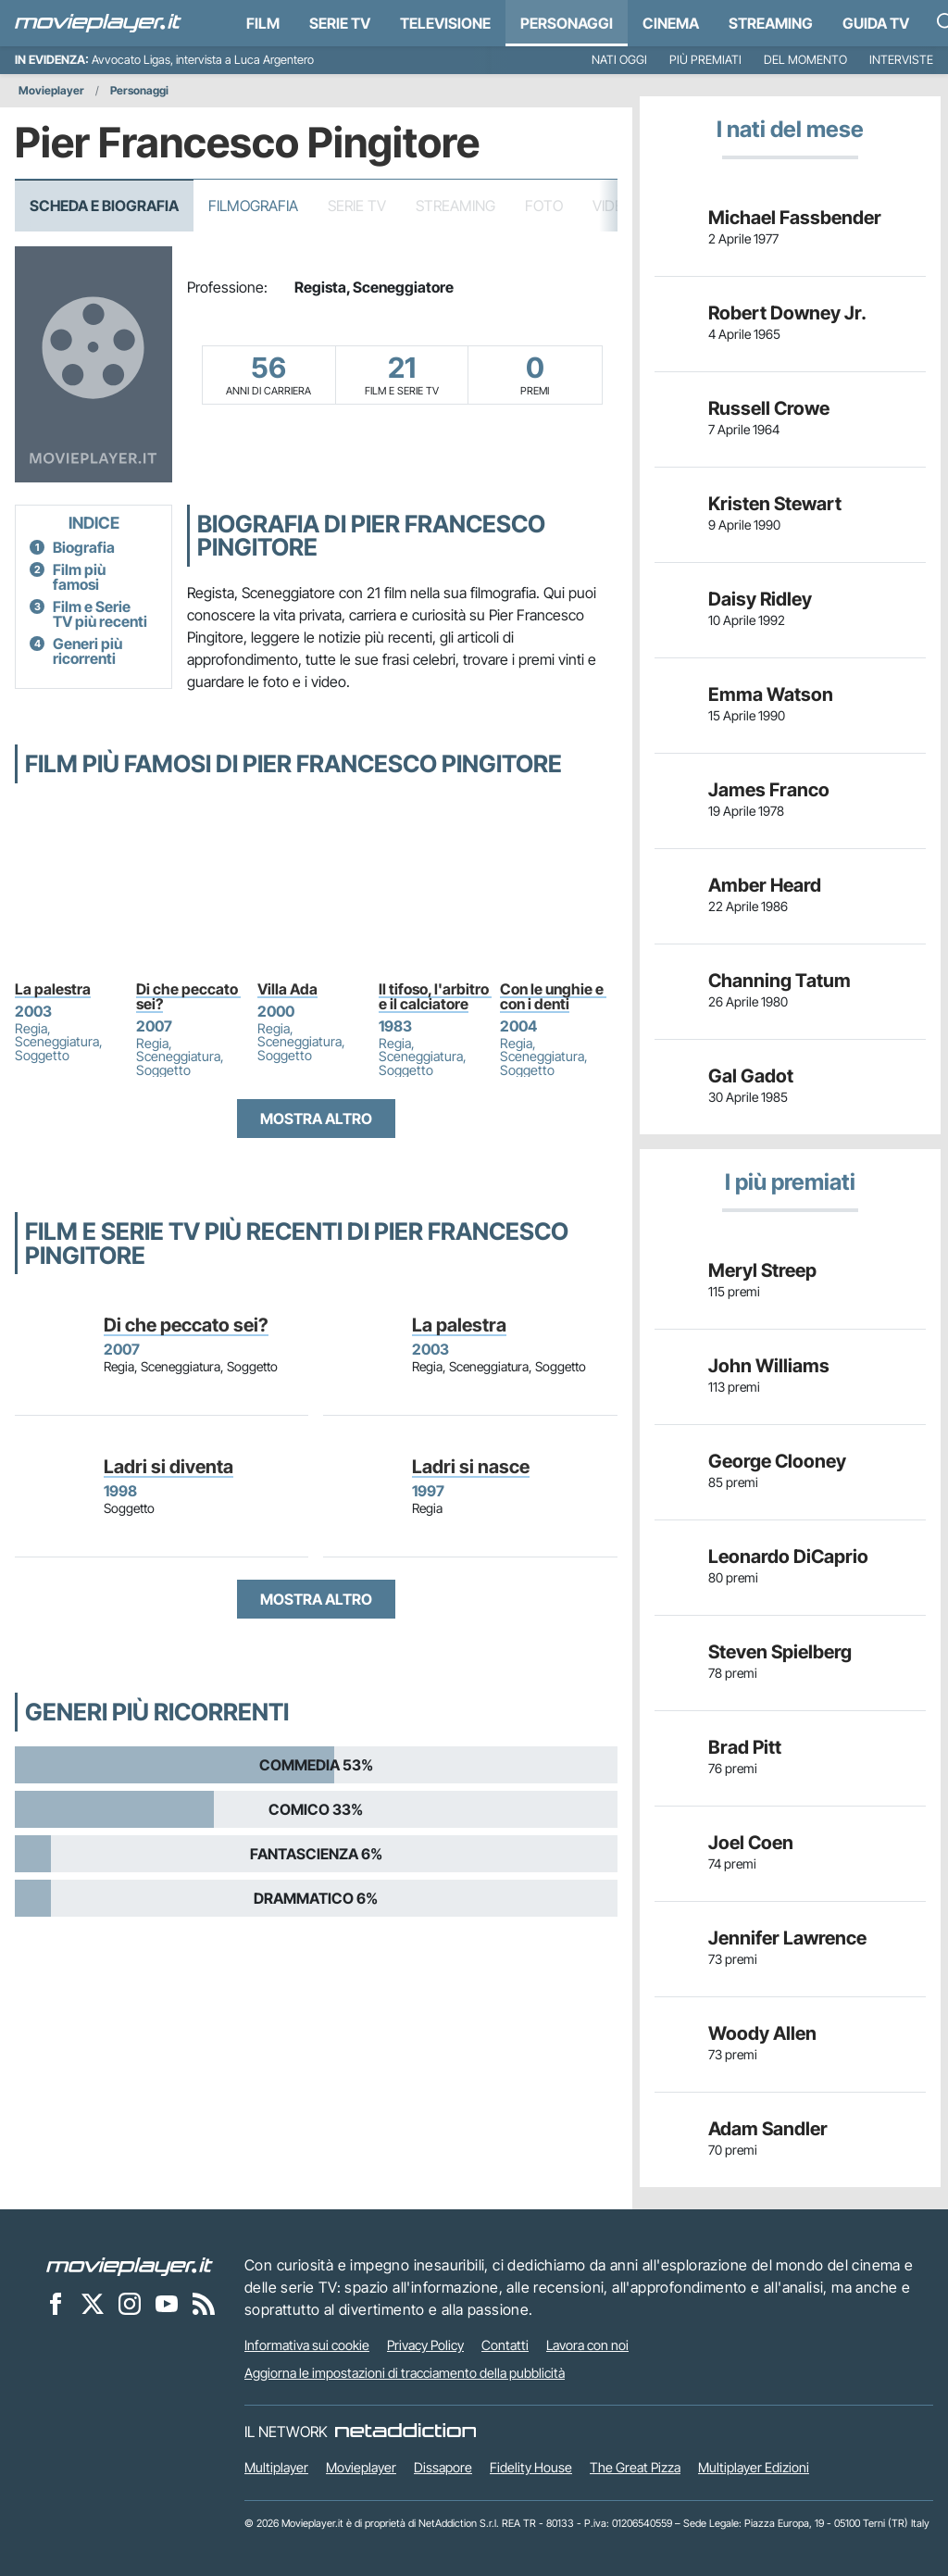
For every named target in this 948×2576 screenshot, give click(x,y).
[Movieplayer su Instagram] (129, 2303)
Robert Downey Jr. (787, 313)
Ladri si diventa (168, 1467)
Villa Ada (287, 989)
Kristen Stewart (775, 504)
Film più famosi (79, 577)
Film (263, 23)
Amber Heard (764, 885)
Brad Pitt (744, 1747)
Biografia (84, 547)
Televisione (445, 23)
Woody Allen (762, 2033)
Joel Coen (750, 1843)
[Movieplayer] (129, 2265)
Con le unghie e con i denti (553, 996)
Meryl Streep (762, 1270)
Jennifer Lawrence (787, 1938)
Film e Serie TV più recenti (100, 614)
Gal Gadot (750, 1076)
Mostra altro (316, 1118)
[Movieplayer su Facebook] (55, 2303)
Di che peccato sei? (188, 996)
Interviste (901, 60)
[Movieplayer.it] (98, 23)
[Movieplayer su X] (92, 2303)
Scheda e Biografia (104, 205)
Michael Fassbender (794, 217)
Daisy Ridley (760, 599)
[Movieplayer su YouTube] (166, 2303)
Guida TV (875, 23)
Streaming (771, 23)
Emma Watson (770, 694)
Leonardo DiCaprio (788, 1556)
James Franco (769, 790)
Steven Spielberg (780, 1652)
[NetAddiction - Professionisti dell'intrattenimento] (405, 2431)
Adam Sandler (768, 2129)
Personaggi (139, 90)
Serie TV (339, 23)
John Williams (769, 1366)
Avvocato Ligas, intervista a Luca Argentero (203, 60)
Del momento (805, 60)
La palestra (53, 989)
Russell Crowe (769, 408)
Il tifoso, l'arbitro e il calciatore (435, 996)
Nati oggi (619, 60)
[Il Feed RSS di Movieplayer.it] (203, 2303)
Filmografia (253, 205)
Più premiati (705, 60)
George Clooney (777, 1461)
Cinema (670, 23)
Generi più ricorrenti (87, 651)
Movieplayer (51, 90)
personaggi (566, 23)
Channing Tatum (779, 980)
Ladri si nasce (471, 1467)
